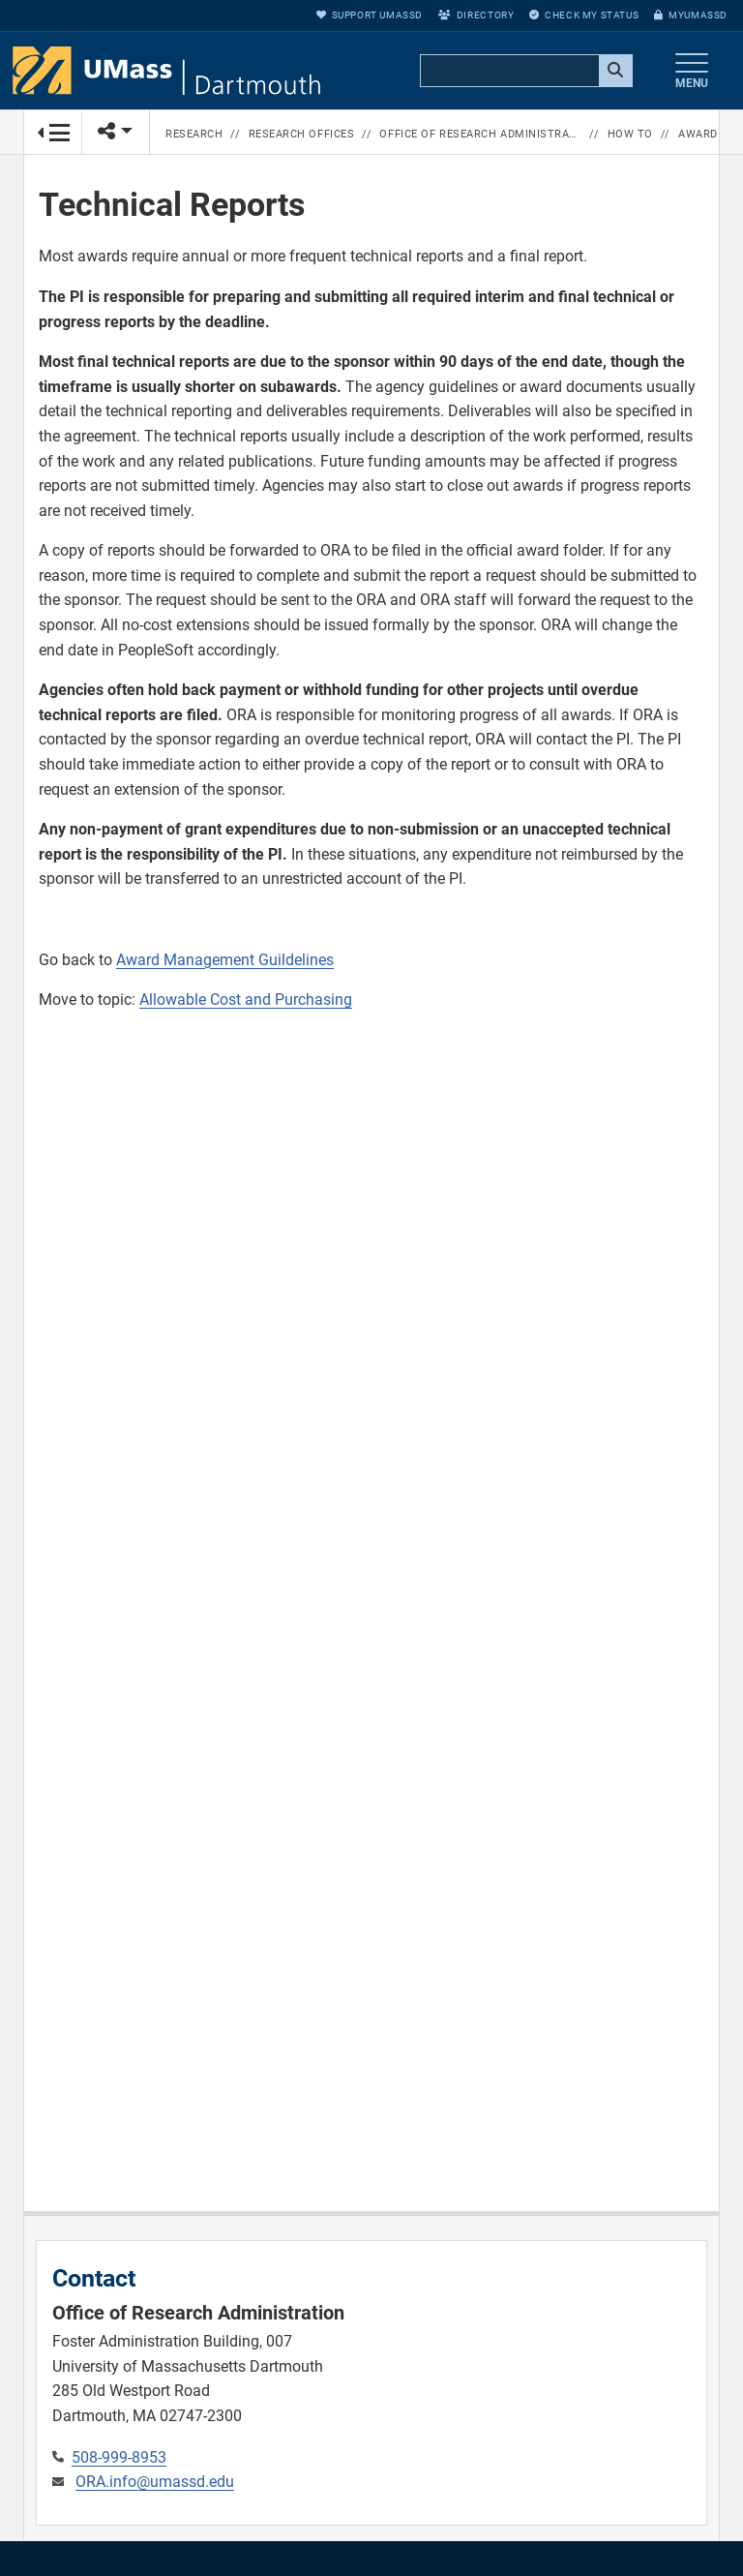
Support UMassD (369, 15)
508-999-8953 (119, 2457)
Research (194, 134)
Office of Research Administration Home (480, 134)
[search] (524, 71)
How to (630, 134)
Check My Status (584, 15)
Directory (476, 15)
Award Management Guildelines (225, 960)
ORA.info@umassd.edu (154, 2481)
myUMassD (691, 15)
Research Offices (302, 134)
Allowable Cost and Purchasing (245, 999)
